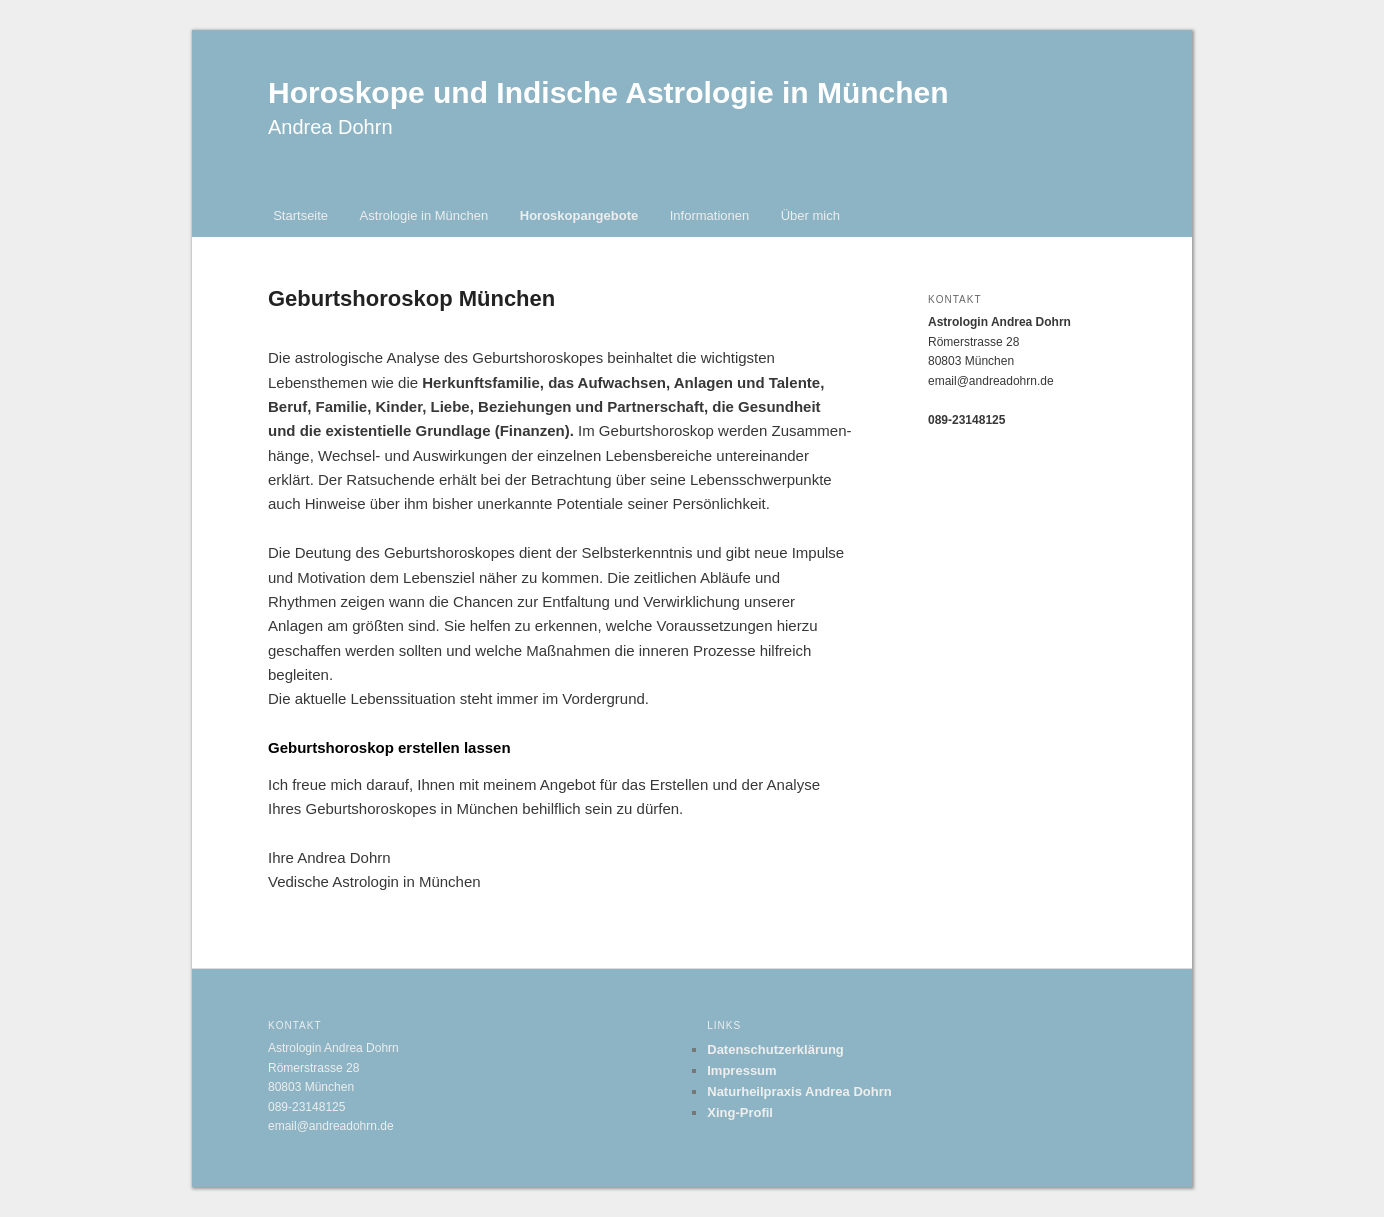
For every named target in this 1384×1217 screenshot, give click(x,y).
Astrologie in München (424, 215)
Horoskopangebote (579, 215)
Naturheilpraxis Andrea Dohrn (799, 1091)
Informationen (710, 215)
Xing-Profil (740, 1112)
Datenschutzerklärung (775, 1049)
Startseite (300, 215)
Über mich (810, 215)
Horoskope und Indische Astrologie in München (608, 92)
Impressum (741, 1070)
